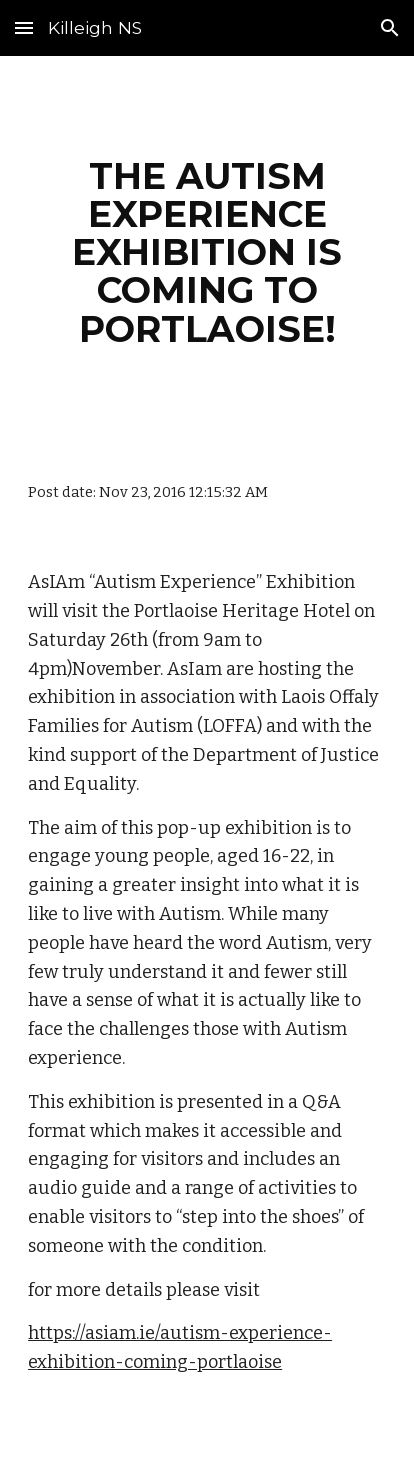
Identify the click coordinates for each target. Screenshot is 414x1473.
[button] (24, 27)
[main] (207, 252)
